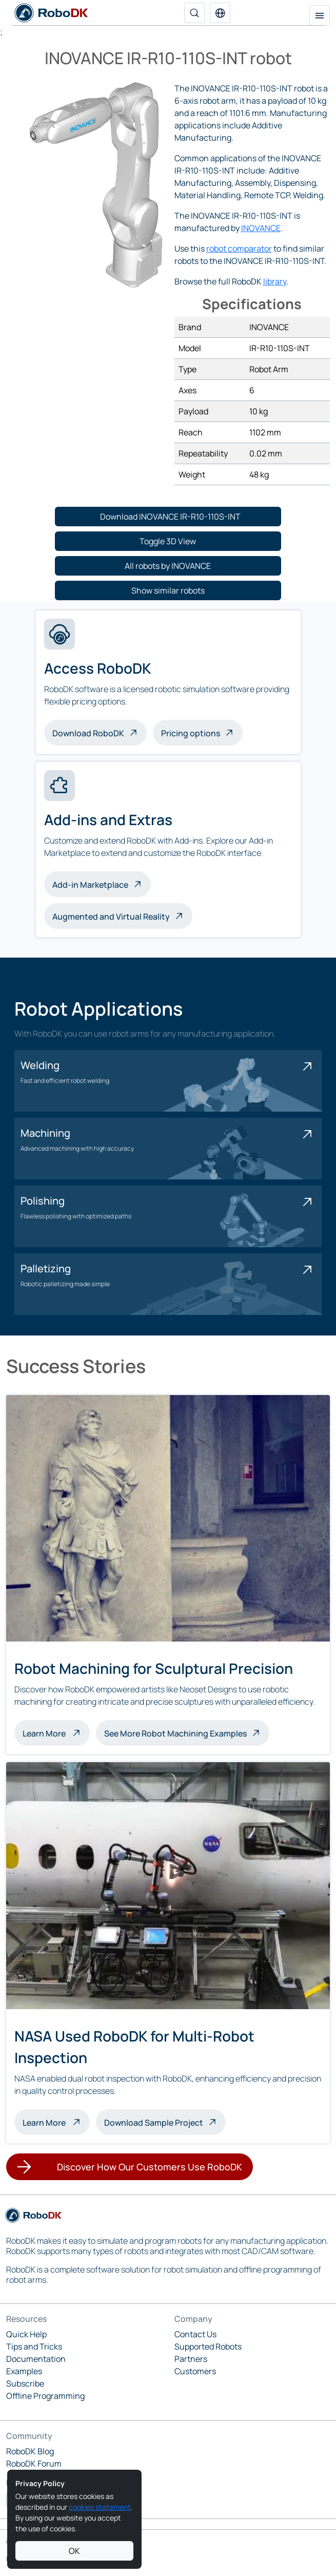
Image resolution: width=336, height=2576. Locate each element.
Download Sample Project (153, 2122)
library (274, 281)
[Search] (194, 13)
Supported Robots (208, 2346)
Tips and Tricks (34, 2346)
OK (74, 2550)
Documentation (36, 2358)
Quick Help (26, 2334)
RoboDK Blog (30, 2451)
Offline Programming (45, 2395)
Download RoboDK (88, 733)
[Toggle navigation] (319, 15)
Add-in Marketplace (90, 884)
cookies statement (100, 2507)
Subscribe (25, 2383)
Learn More (56, 1732)
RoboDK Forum (34, 2463)
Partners (190, 2358)
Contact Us (195, 2334)
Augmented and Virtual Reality (111, 916)
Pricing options (190, 733)
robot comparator (239, 248)
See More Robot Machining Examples (175, 1733)
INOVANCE (261, 228)
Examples (24, 2371)
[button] (220, 13)
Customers (195, 2371)
